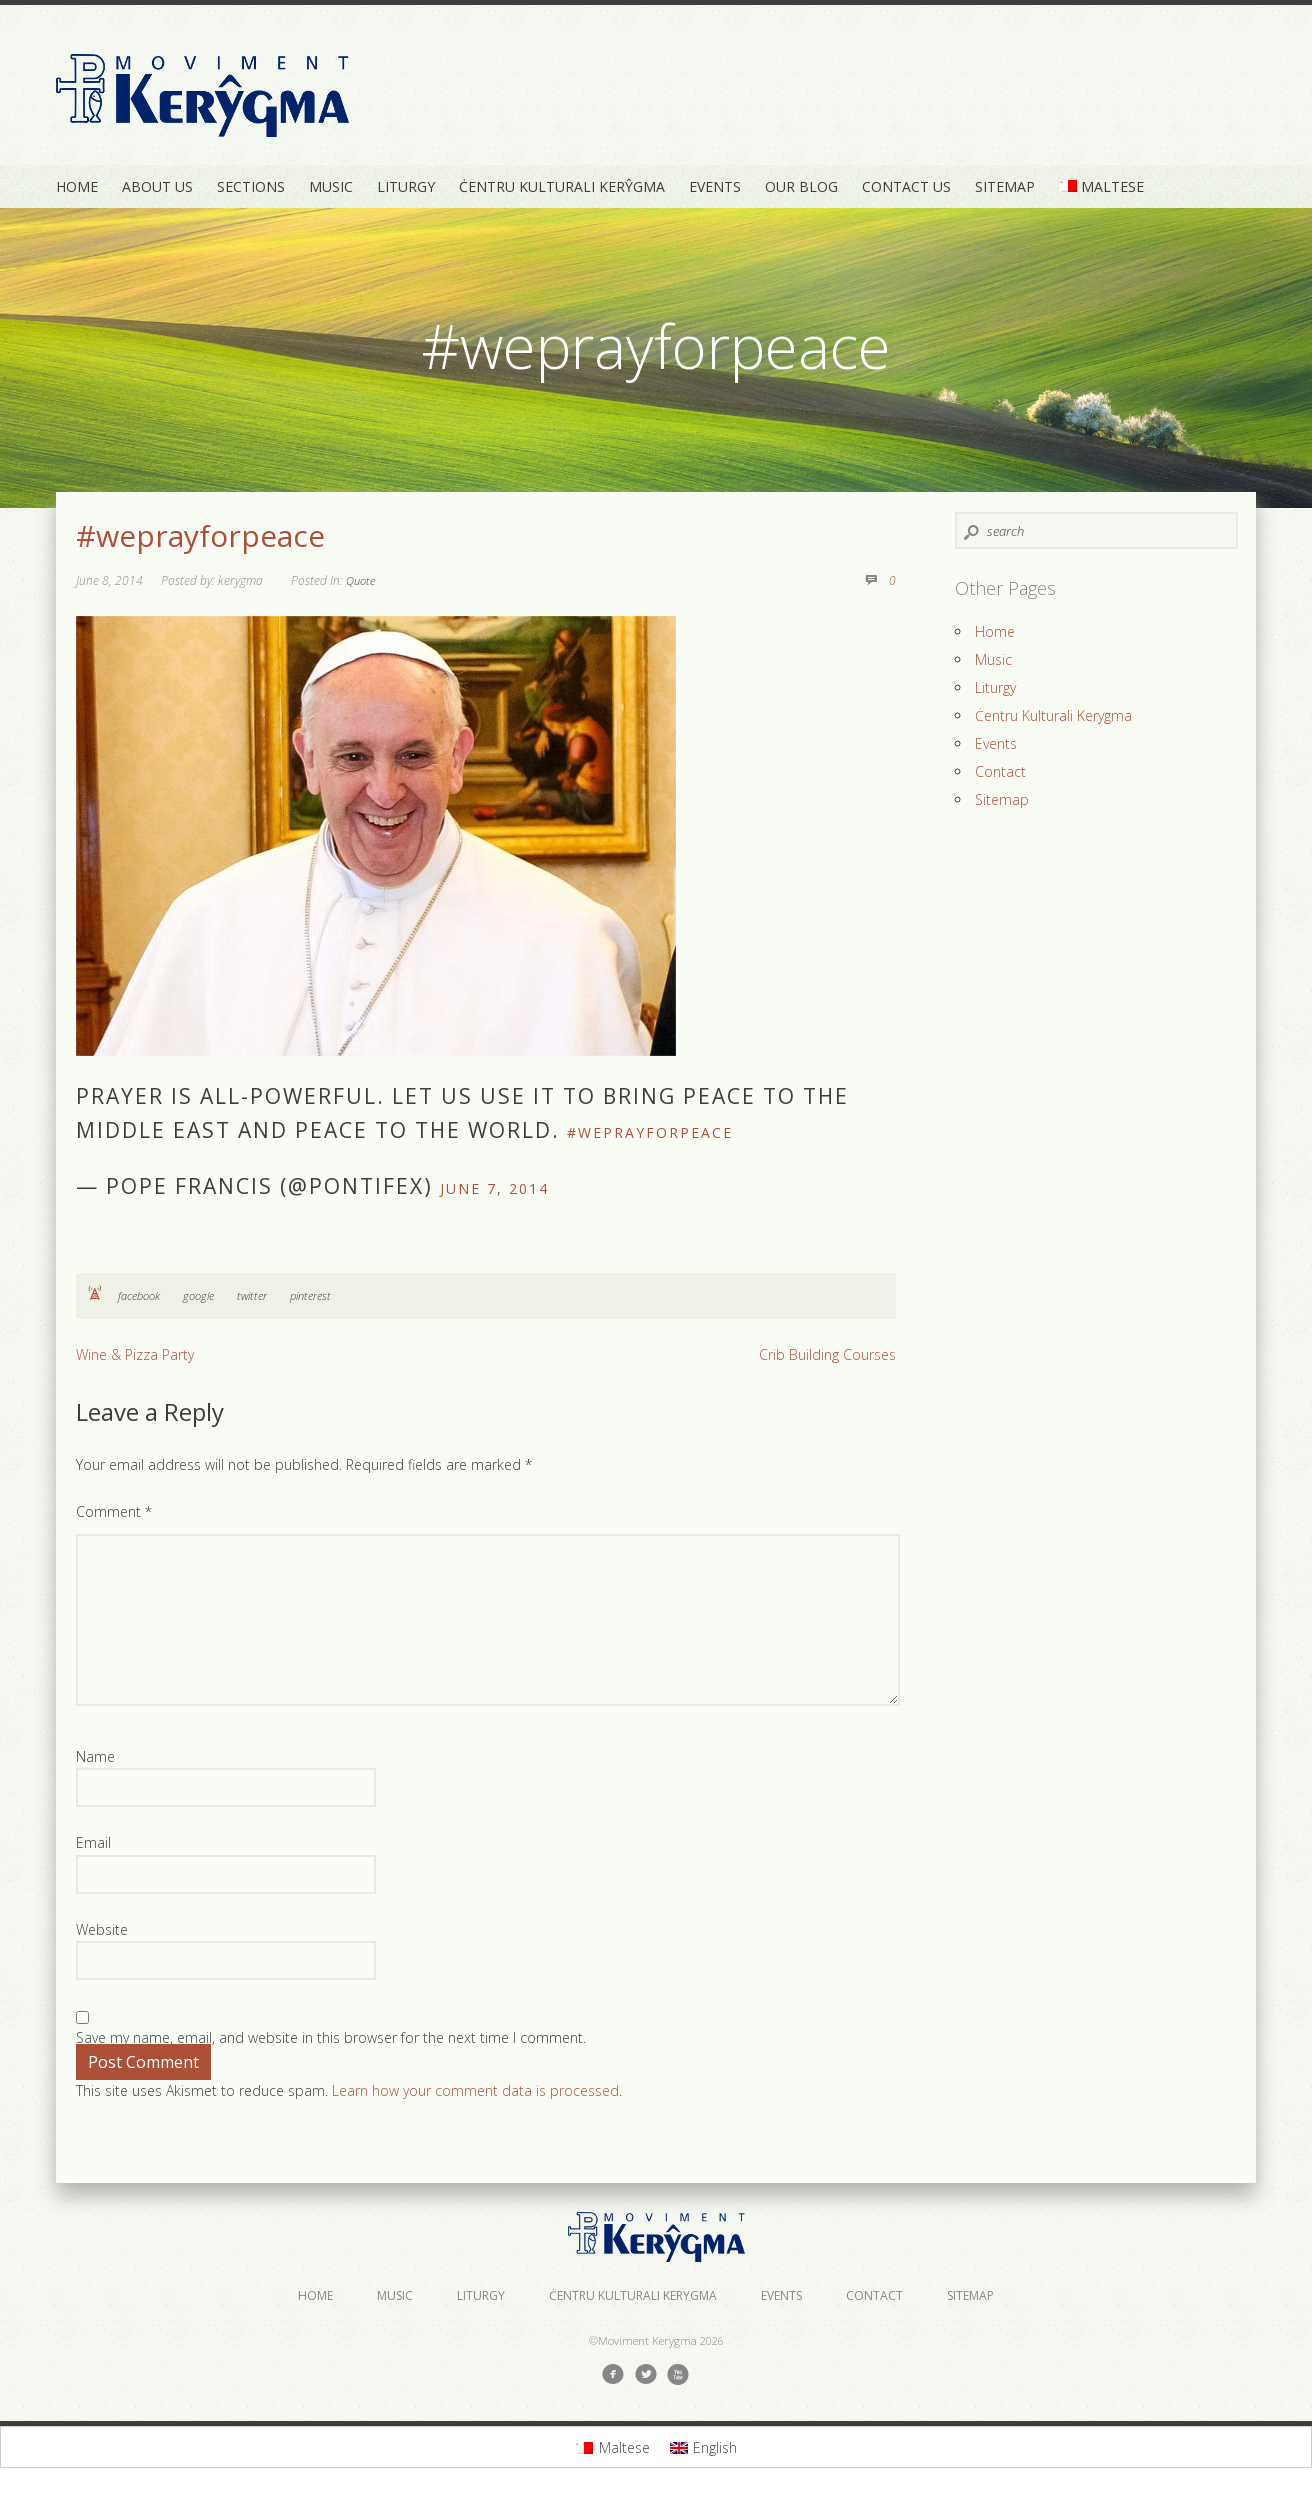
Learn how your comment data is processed (475, 2090)
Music (331, 186)
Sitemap (1005, 186)
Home (77, 186)
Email (93, 1842)
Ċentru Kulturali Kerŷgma (562, 186)
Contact (1000, 771)
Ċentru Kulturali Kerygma (1053, 715)
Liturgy (406, 186)
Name (95, 1756)
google (198, 1295)
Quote (360, 580)
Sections (251, 186)
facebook (139, 1295)
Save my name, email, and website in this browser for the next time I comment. (331, 2037)
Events (715, 186)
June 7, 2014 (494, 1188)
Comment (114, 1511)
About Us (157, 186)
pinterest (310, 1295)
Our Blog (801, 186)
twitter (252, 1295)
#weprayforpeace (200, 535)
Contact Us (906, 186)
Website (102, 1929)
